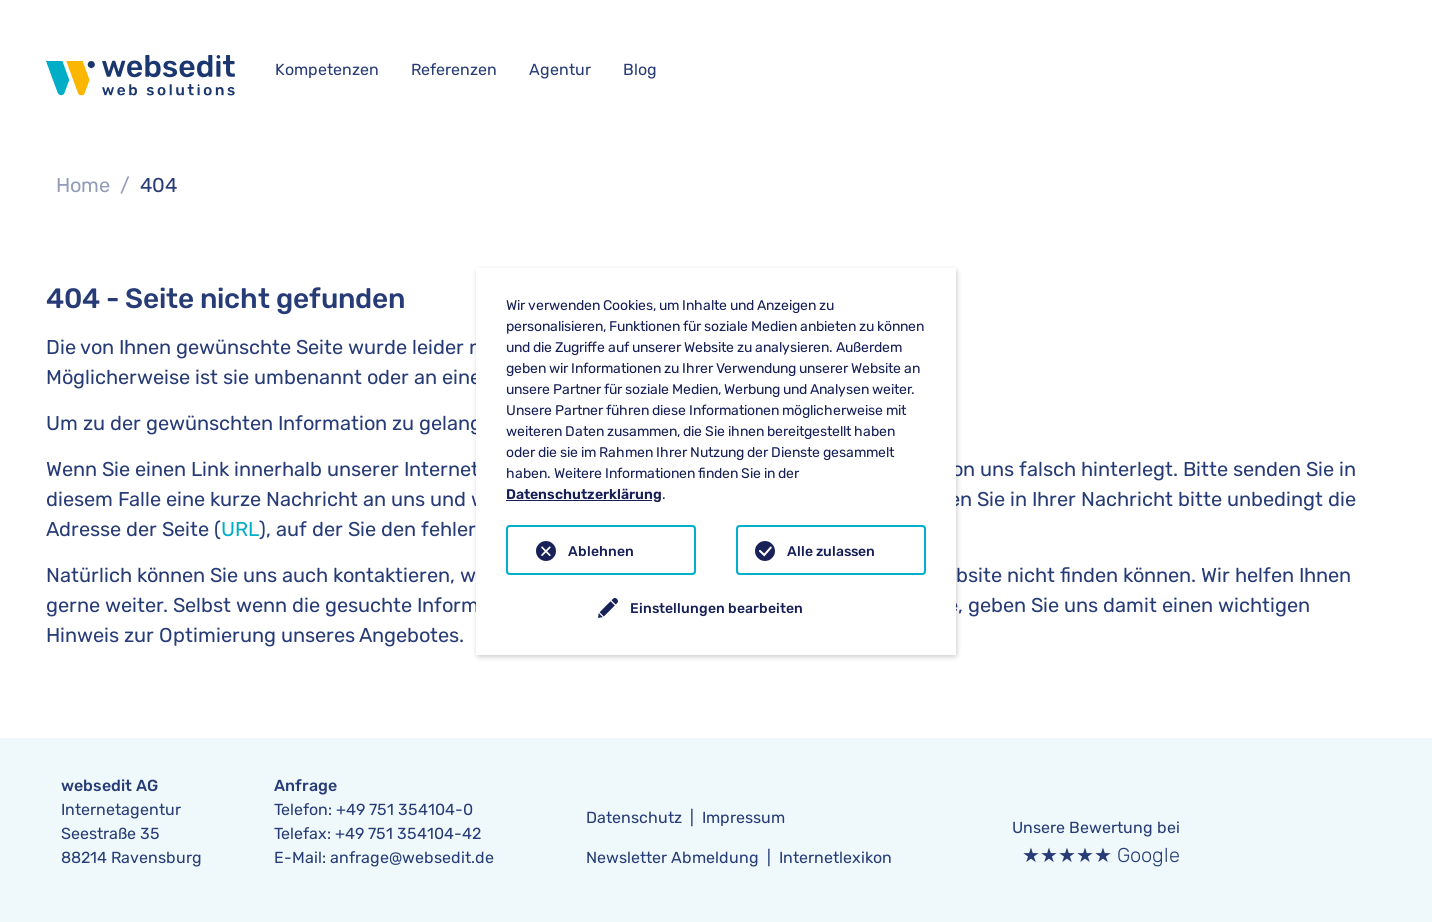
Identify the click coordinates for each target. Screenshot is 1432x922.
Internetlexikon (835, 857)
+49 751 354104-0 (404, 809)
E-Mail (298, 857)
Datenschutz (634, 817)
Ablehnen (601, 551)
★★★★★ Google (1101, 855)
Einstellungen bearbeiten (716, 608)
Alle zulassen (831, 551)
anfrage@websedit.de (412, 857)
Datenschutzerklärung (584, 494)
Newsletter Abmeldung (672, 857)
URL (240, 529)
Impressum (743, 817)
